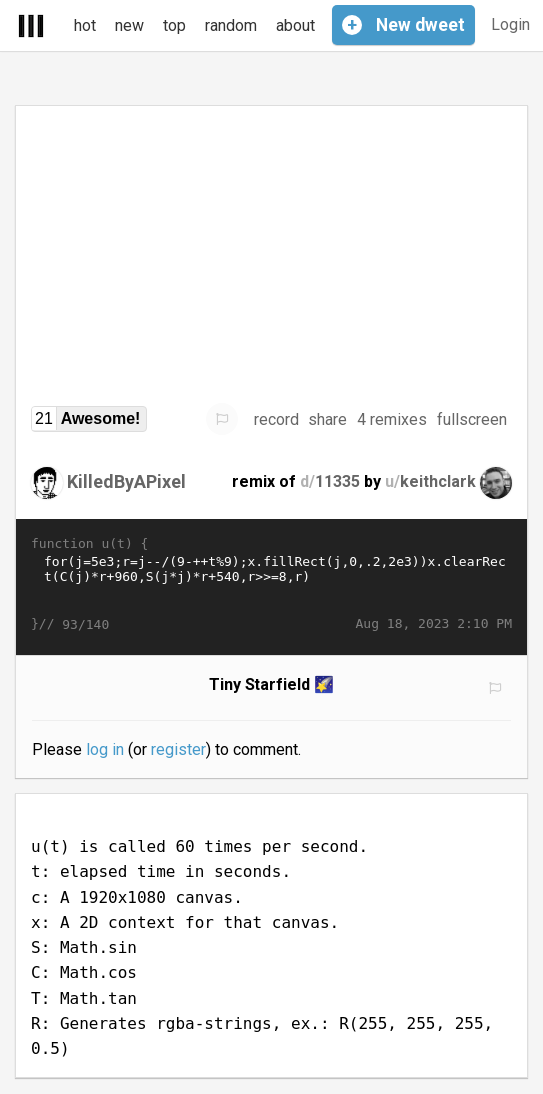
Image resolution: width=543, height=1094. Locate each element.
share (327, 419)
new (129, 25)
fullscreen (472, 419)
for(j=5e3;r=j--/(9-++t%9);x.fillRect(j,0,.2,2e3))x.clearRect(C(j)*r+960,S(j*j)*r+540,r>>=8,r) (271, 584)
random (231, 25)
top (174, 25)
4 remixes (392, 419)
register (178, 749)
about (295, 25)
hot (85, 25)
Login (510, 24)
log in (105, 749)
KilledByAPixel (126, 481)
